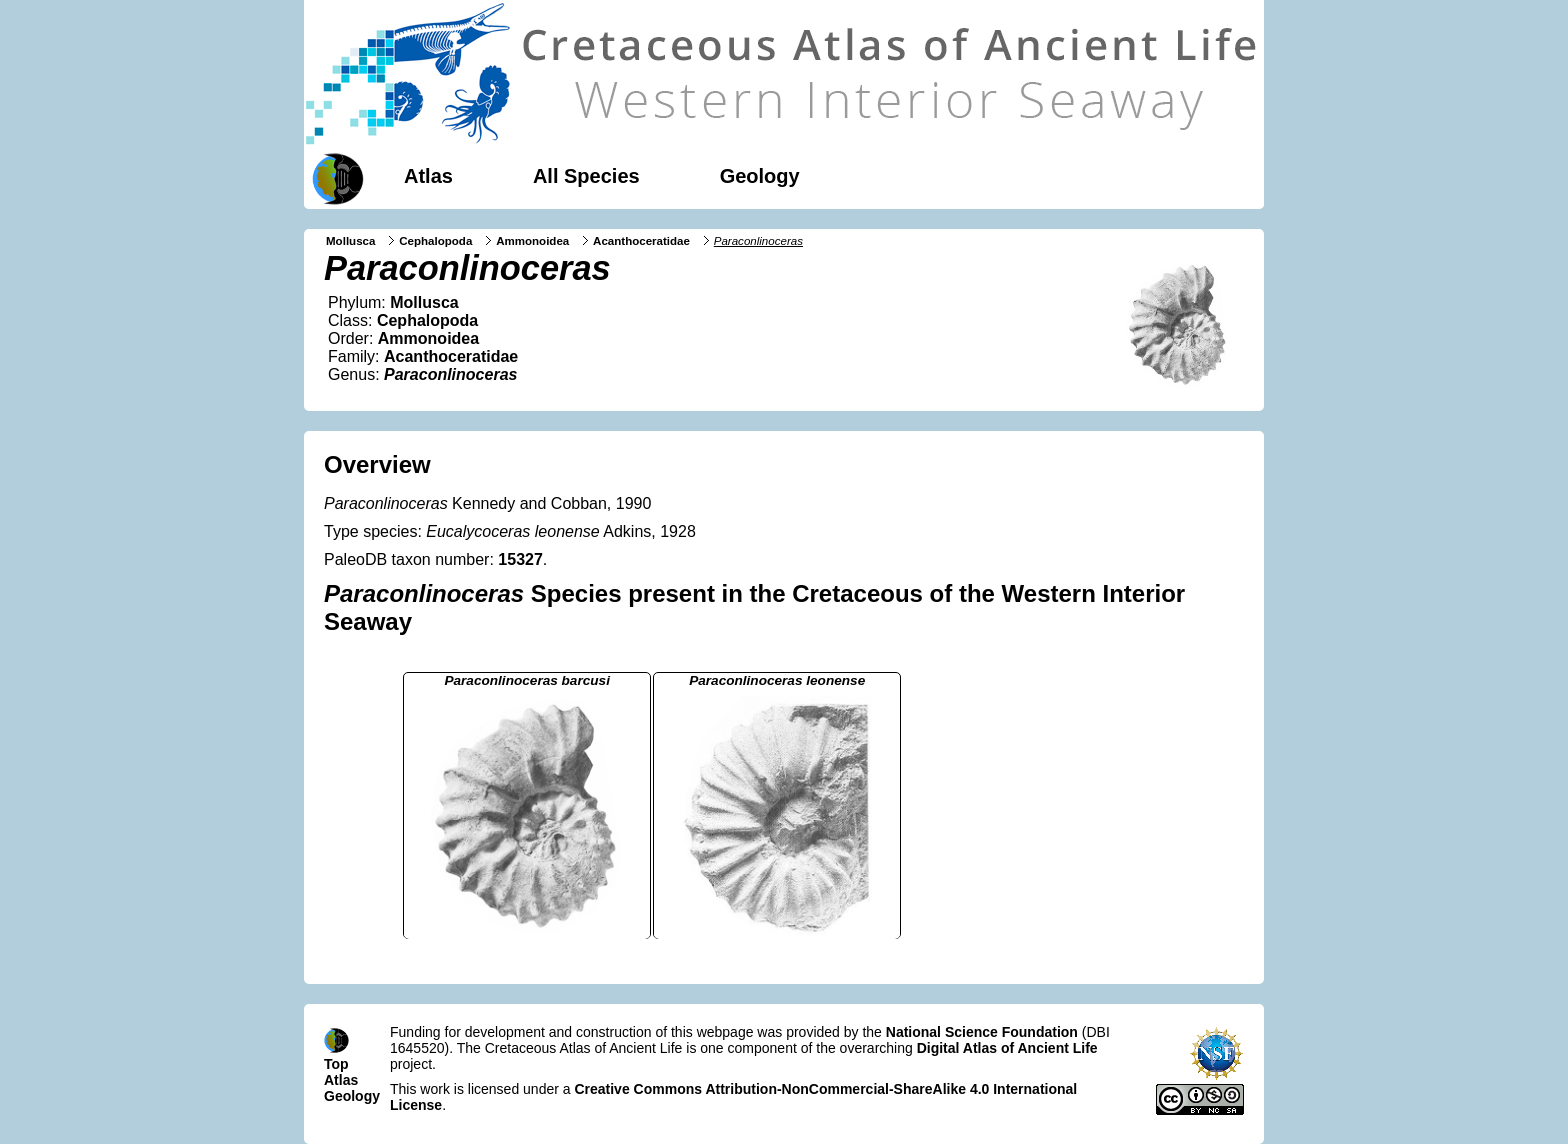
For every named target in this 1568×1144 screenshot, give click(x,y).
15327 (520, 559)
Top (336, 1064)
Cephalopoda (435, 241)
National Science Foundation (982, 1032)
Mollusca (350, 241)
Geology (760, 176)
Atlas (428, 176)
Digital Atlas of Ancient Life (1007, 1048)
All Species (586, 176)
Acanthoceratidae (641, 241)
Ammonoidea (532, 241)
